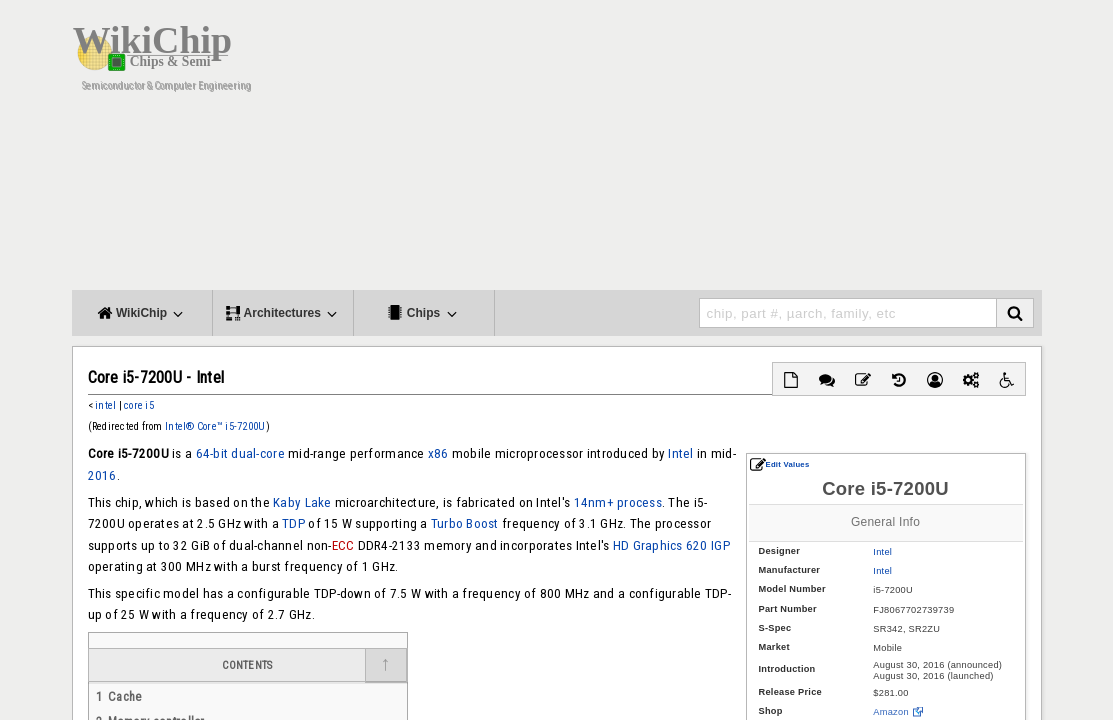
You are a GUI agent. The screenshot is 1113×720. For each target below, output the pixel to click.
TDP (293, 523)
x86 (438, 453)
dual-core (257, 453)
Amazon (890, 712)
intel (105, 405)
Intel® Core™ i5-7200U (215, 426)
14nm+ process (618, 502)
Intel (882, 552)
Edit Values (780, 464)
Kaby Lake (302, 502)
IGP (720, 545)
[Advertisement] (677, 150)
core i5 (139, 405)
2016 (102, 475)
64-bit (212, 453)
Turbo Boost (465, 523)
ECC (343, 545)
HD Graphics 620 (660, 545)
